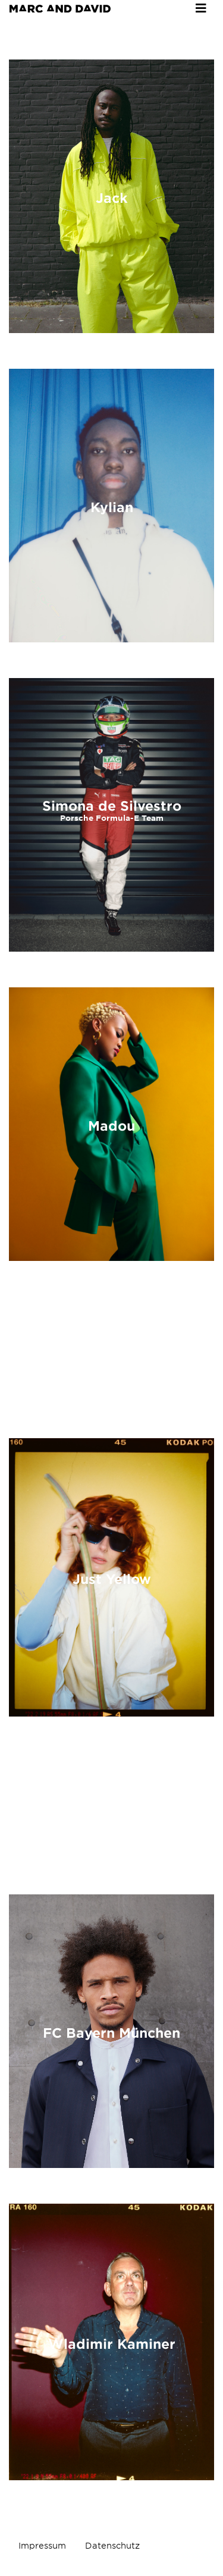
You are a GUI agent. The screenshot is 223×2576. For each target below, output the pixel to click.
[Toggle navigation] (201, 8)
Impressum (42, 2545)
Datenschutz (112, 2545)
